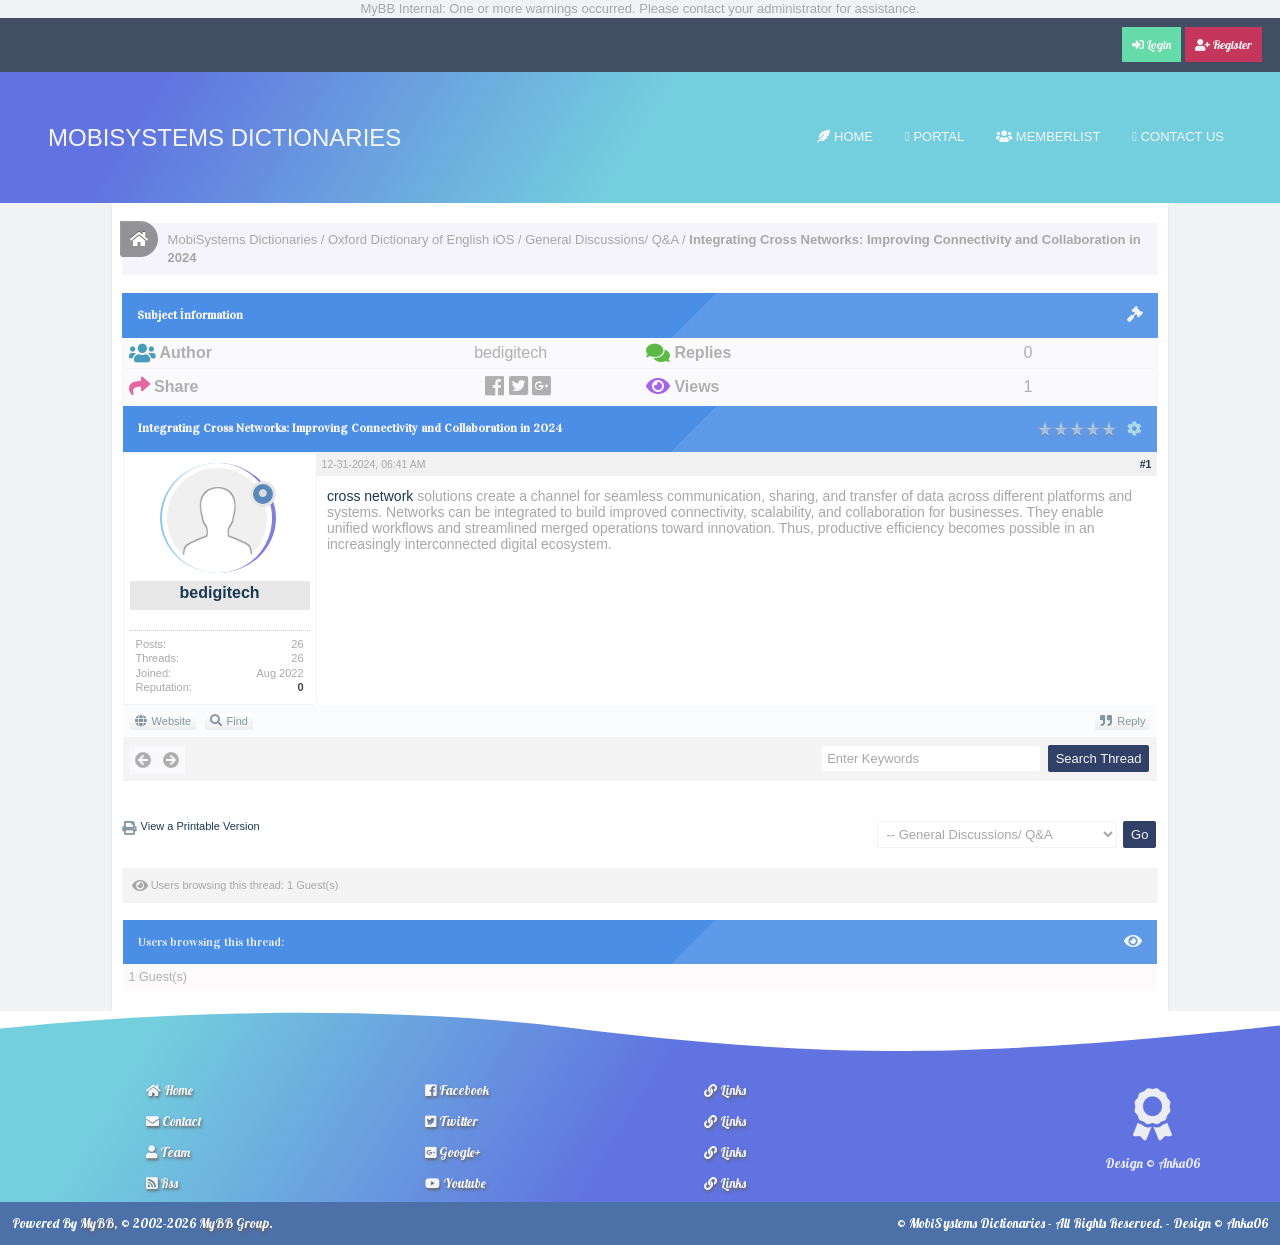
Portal (934, 136)
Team (168, 1152)
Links (725, 1090)
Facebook (457, 1090)
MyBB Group (234, 1223)
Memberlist (1048, 136)
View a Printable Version (200, 826)
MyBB (97, 1223)
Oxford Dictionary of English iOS (421, 239)
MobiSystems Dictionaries (224, 137)
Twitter (451, 1121)
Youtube (455, 1183)
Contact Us (1178, 136)
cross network (370, 496)
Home (845, 136)
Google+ (453, 1152)
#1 (1146, 464)
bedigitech (220, 592)
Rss (162, 1183)
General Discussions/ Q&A (601, 239)
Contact (174, 1121)
